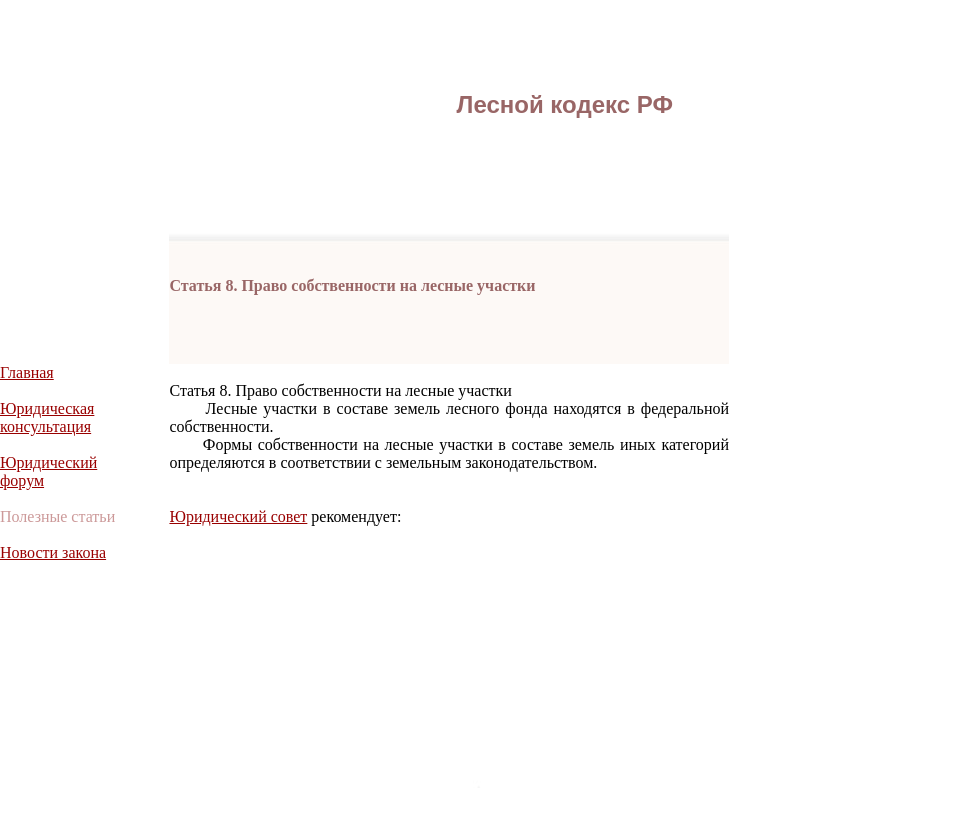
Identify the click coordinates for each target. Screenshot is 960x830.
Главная (27, 372)
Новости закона (53, 552)
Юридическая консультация (47, 417)
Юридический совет (238, 516)
